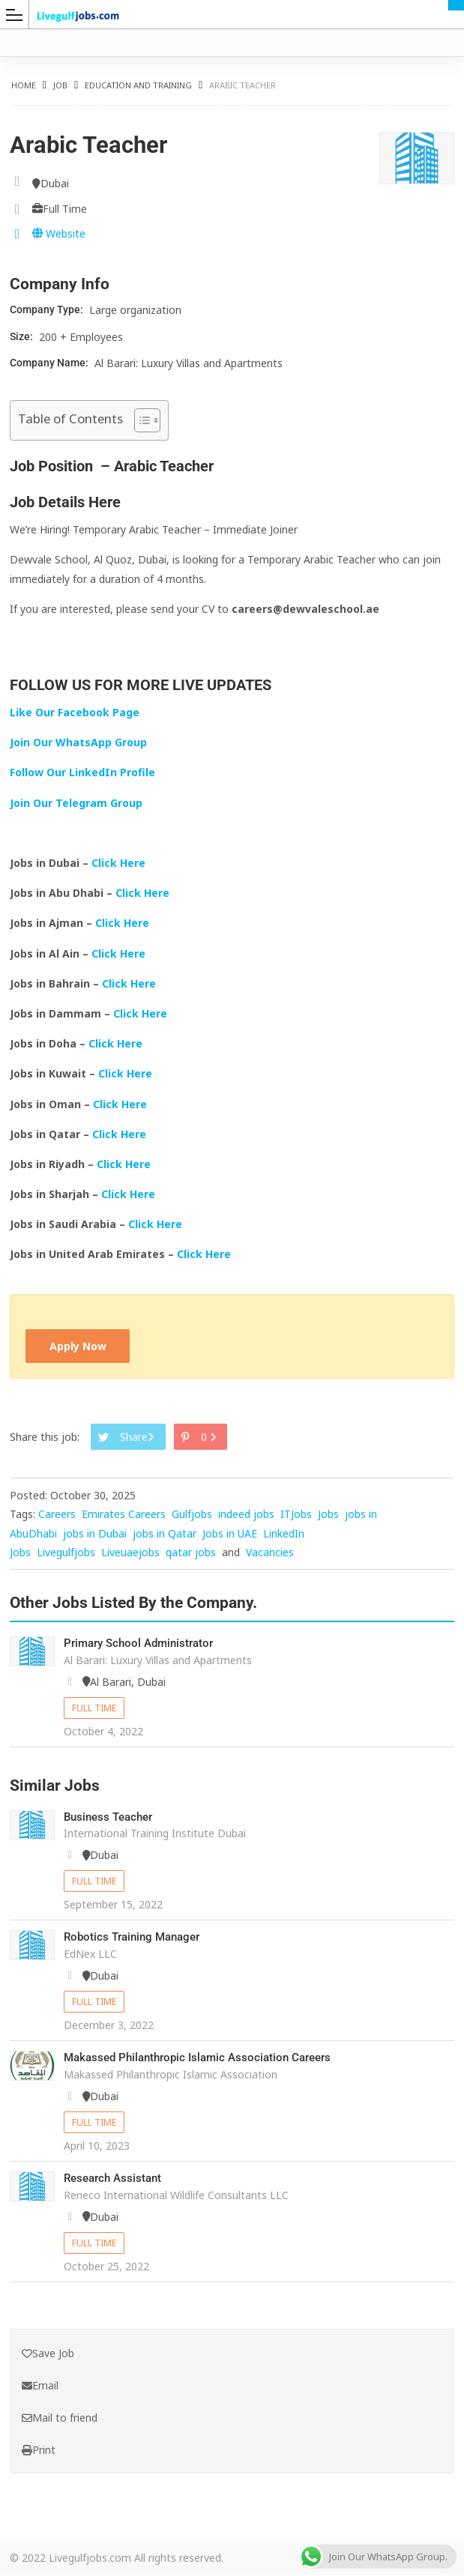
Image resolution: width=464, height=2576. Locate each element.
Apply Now (79, 1347)
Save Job (48, 2354)
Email (40, 2387)
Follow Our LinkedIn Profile (82, 772)
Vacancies (270, 1553)
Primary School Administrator (143, 1644)
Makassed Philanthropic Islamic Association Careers (205, 2059)
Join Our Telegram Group (76, 803)
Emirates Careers (124, 1515)
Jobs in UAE (229, 1534)
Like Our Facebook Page (74, 712)
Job (60, 85)
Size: (22, 336)
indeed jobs (246, 1515)
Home (23, 85)
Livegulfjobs (66, 1553)
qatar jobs (191, 1553)
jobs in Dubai (95, 1534)
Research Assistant (116, 2178)
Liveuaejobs (130, 1553)
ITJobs (296, 1515)
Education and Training (138, 85)
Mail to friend (59, 2419)
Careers (57, 1515)
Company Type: (47, 309)
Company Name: (50, 363)
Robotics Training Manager (136, 1938)
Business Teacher (112, 1818)
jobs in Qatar (164, 1534)
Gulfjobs (192, 1515)
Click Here (119, 863)
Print (38, 2450)
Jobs (328, 1515)
